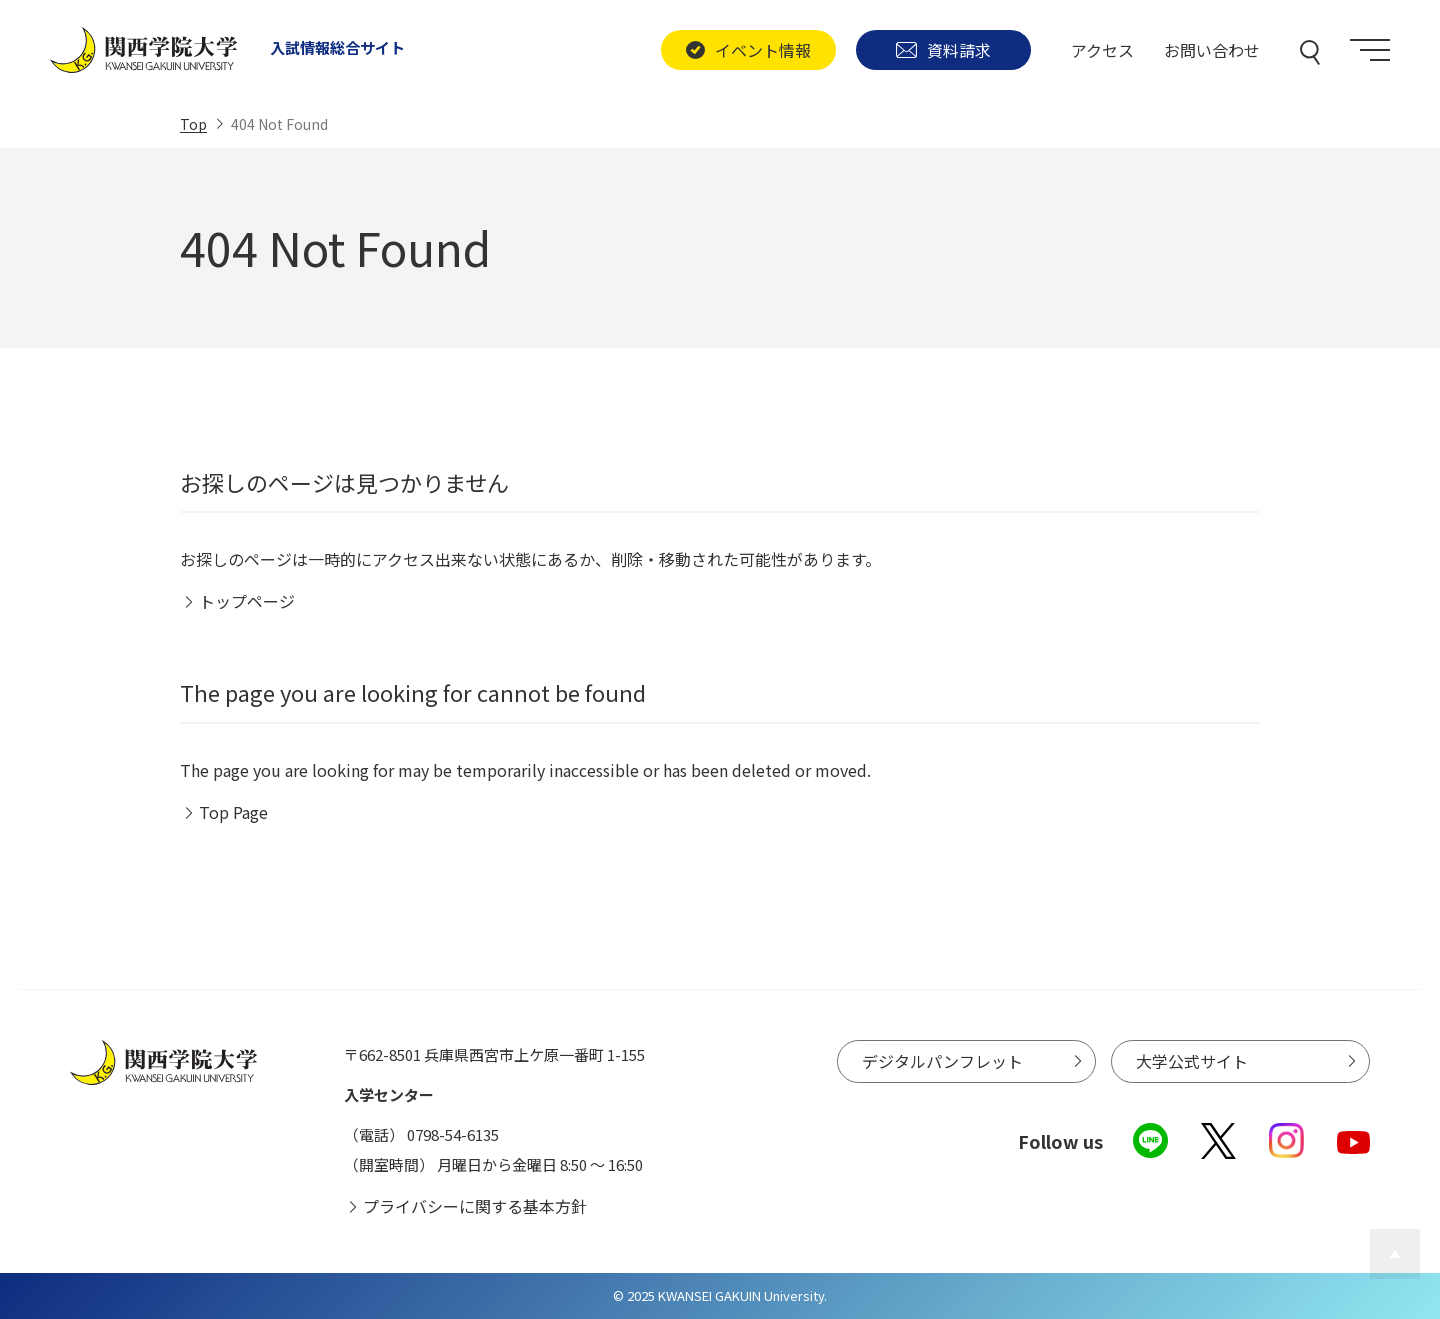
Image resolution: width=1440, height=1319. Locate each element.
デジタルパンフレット (942, 1061)
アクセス (1102, 50)
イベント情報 (748, 50)
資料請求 (943, 50)
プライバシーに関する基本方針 (475, 1206)
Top (193, 124)
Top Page (233, 812)
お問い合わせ (1212, 50)
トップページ (247, 601)
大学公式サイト (1192, 1061)
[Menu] (1370, 50)
